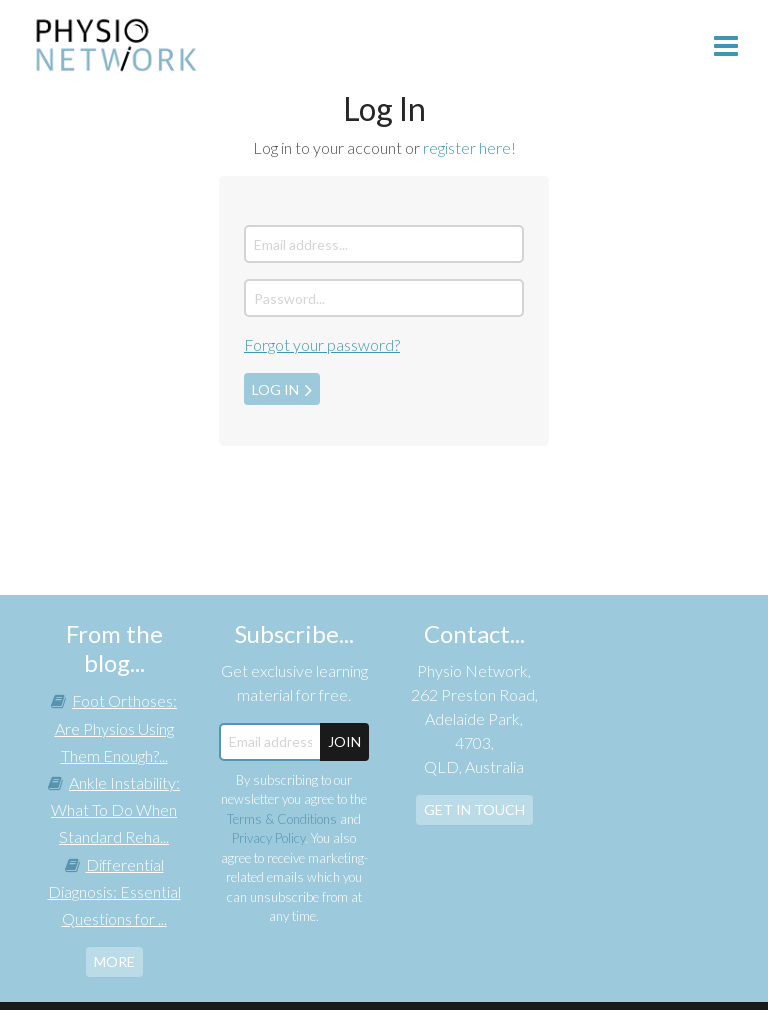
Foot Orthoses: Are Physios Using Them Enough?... (116, 727)
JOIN (344, 741)
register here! (469, 147)
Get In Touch (474, 809)
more (114, 961)
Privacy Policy (268, 838)
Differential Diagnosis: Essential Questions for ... (114, 891)
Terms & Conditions (282, 819)
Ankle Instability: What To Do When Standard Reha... (115, 809)
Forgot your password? (322, 344)
